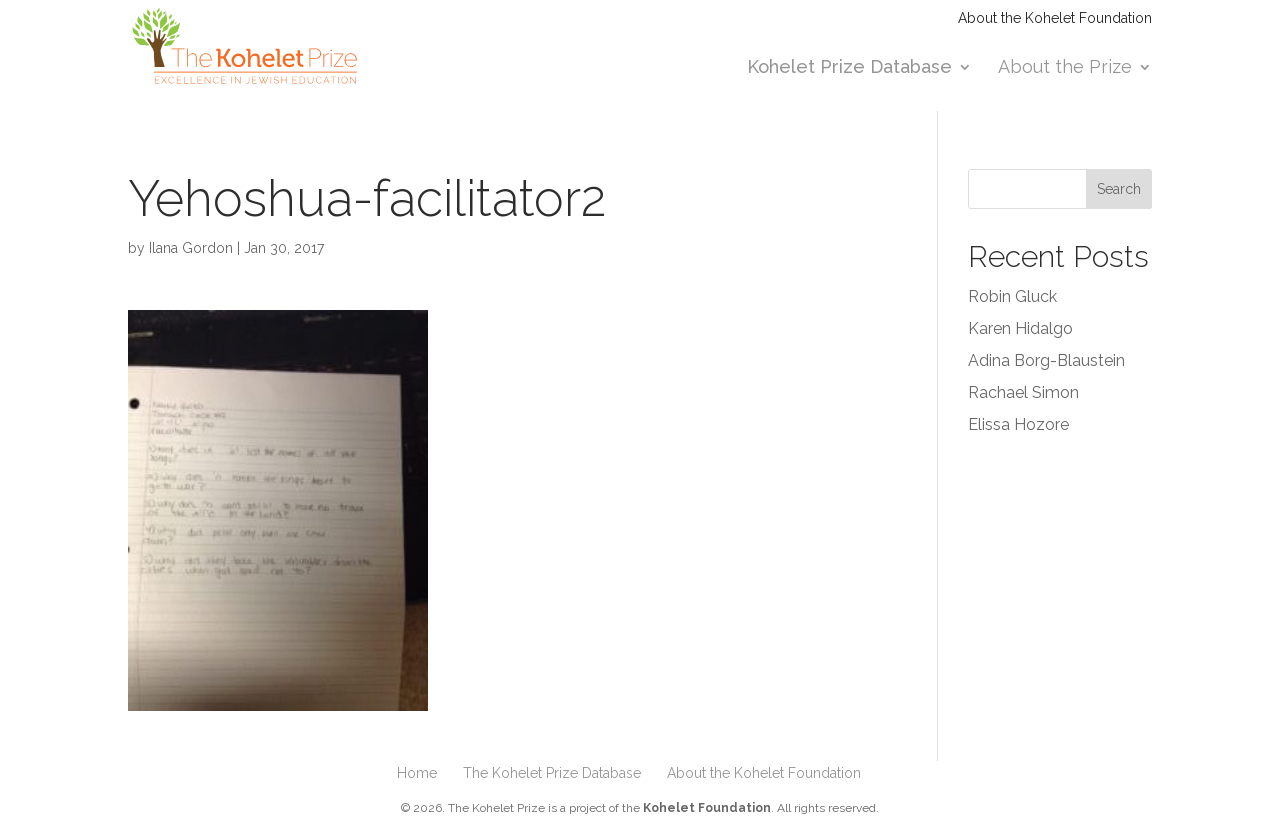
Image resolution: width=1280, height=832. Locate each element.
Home (417, 773)
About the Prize (1065, 68)
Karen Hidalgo (1020, 328)
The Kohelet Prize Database (552, 773)
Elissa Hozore (1018, 424)
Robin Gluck (1012, 296)
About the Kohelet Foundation (1055, 18)
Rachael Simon (1023, 392)
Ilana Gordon (191, 248)
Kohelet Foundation (707, 808)
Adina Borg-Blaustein (1046, 360)
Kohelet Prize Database (849, 68)
